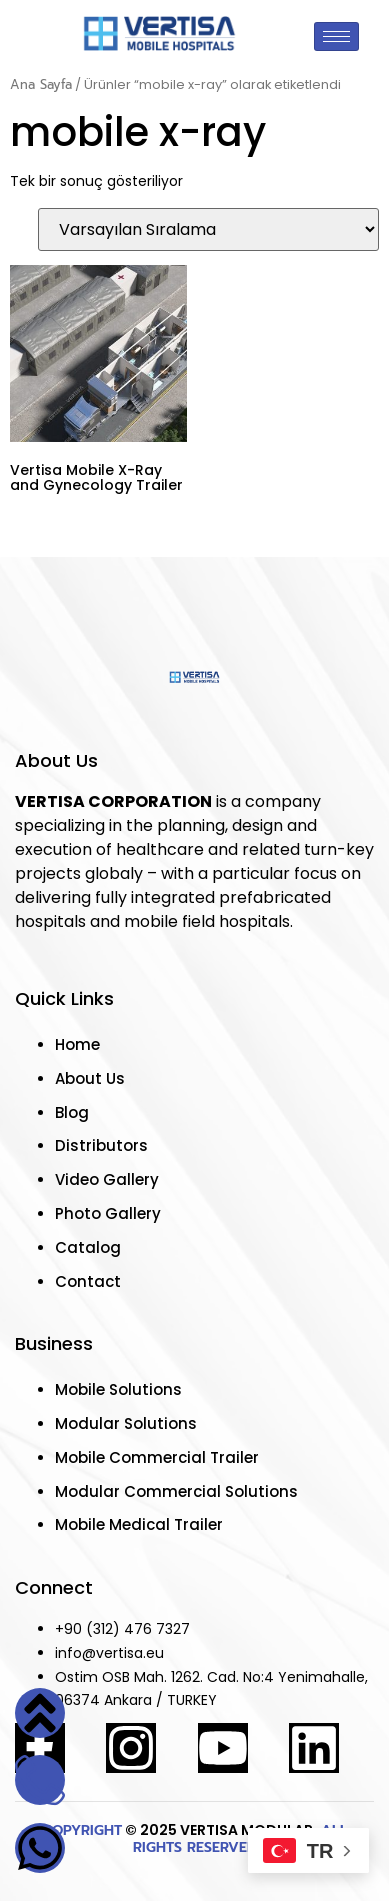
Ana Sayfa (41, 84)
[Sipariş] (208, 229)
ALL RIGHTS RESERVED (240, 1839)
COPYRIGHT (82, 1830)
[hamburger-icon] (336, 36)
